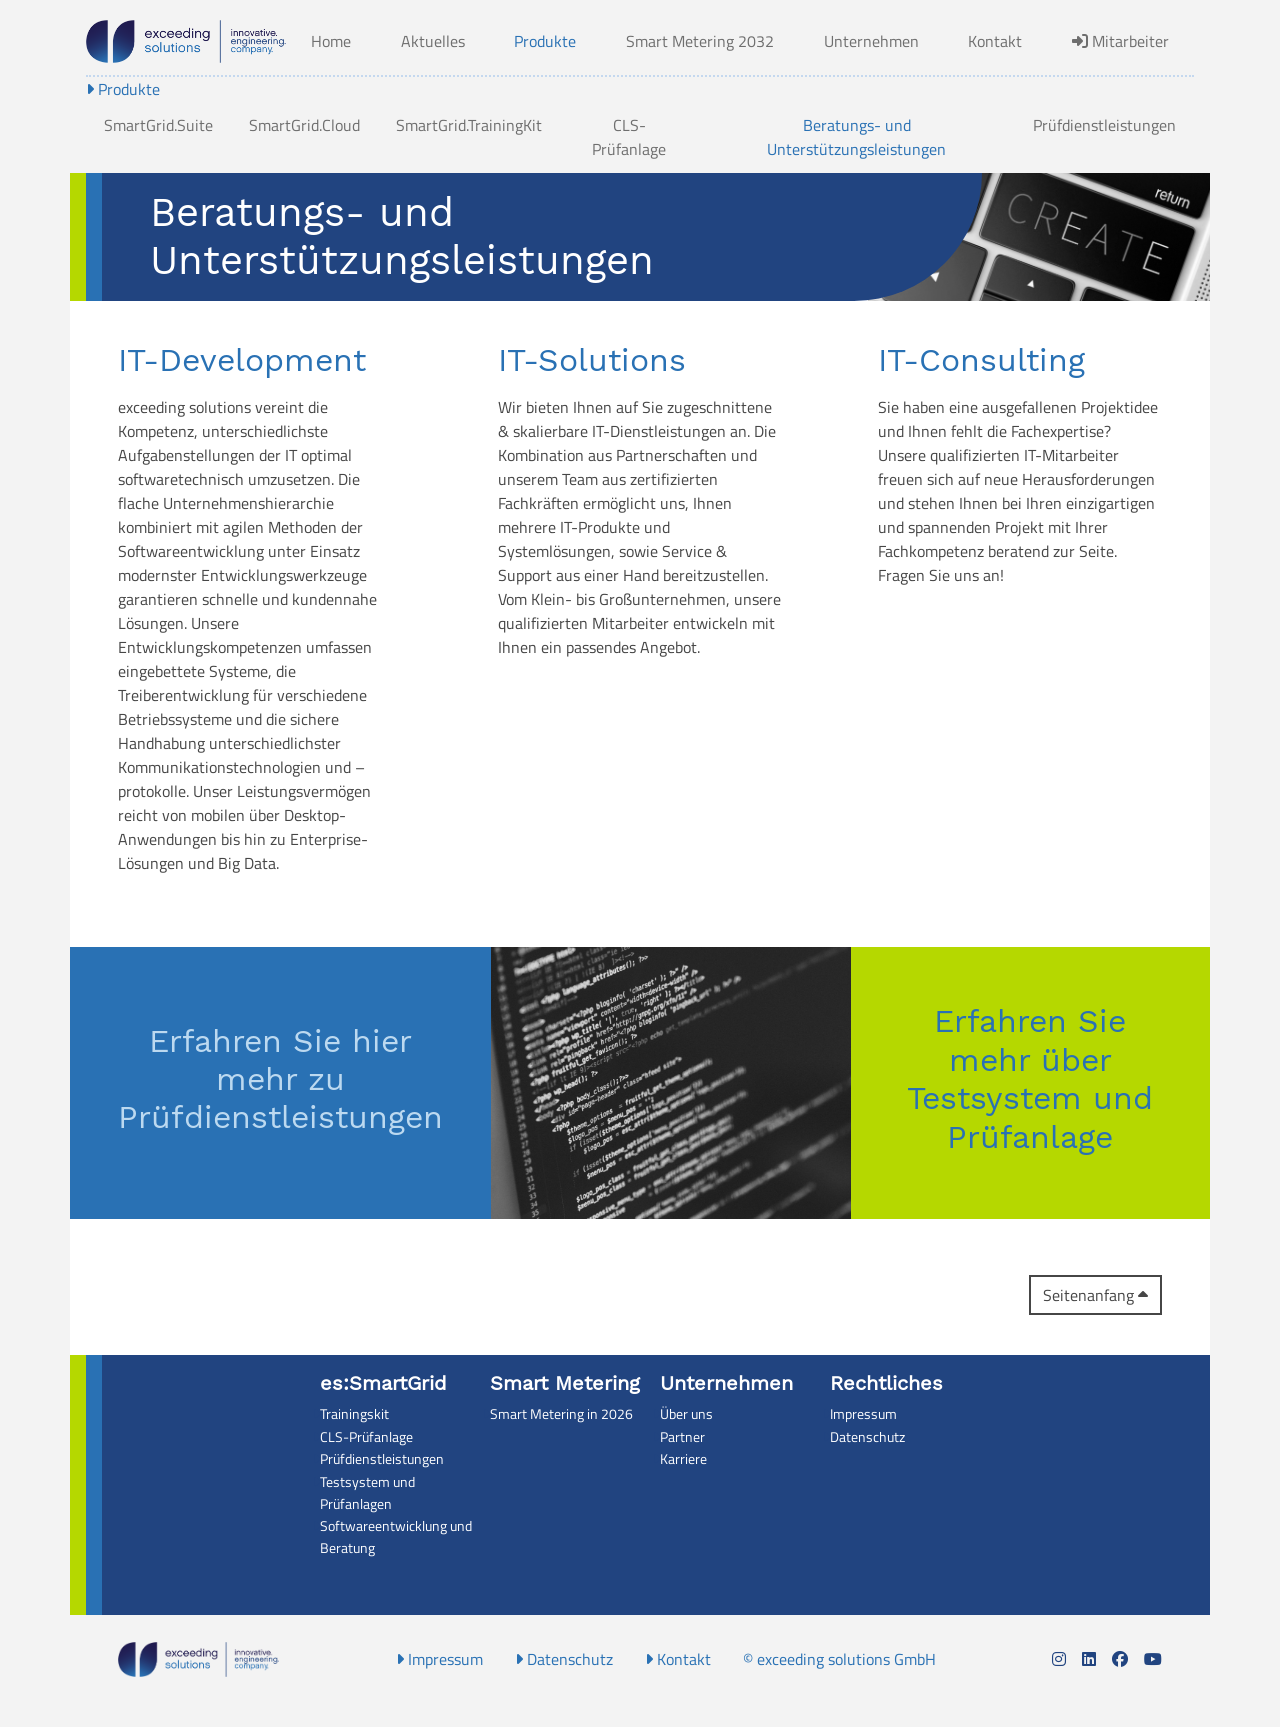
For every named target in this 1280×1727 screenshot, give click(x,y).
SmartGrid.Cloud (304, 125)
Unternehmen (871, 41)
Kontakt (995, 41)
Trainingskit (354, 1414)
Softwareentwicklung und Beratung (396, 1537)
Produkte (545, 41)
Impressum (863, 1414)
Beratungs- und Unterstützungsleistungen (856, 137)
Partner (682, 1437)
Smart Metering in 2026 (561, 1414)
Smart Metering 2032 (700, 41)
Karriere (683, 1459)
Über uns (686, 1414)
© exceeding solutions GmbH (839, 1659)
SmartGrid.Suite (158, 125)
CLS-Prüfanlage (629, 137)
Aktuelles (433, 41)
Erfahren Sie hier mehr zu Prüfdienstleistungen (280, 1079)
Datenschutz (867, 1437)
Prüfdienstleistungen (1104, 125)
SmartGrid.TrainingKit (469, 125)
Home (331, 41)
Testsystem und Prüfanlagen (367, 1493)
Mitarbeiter (1120, 41)
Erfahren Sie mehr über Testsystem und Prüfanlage (1030, 1078)
